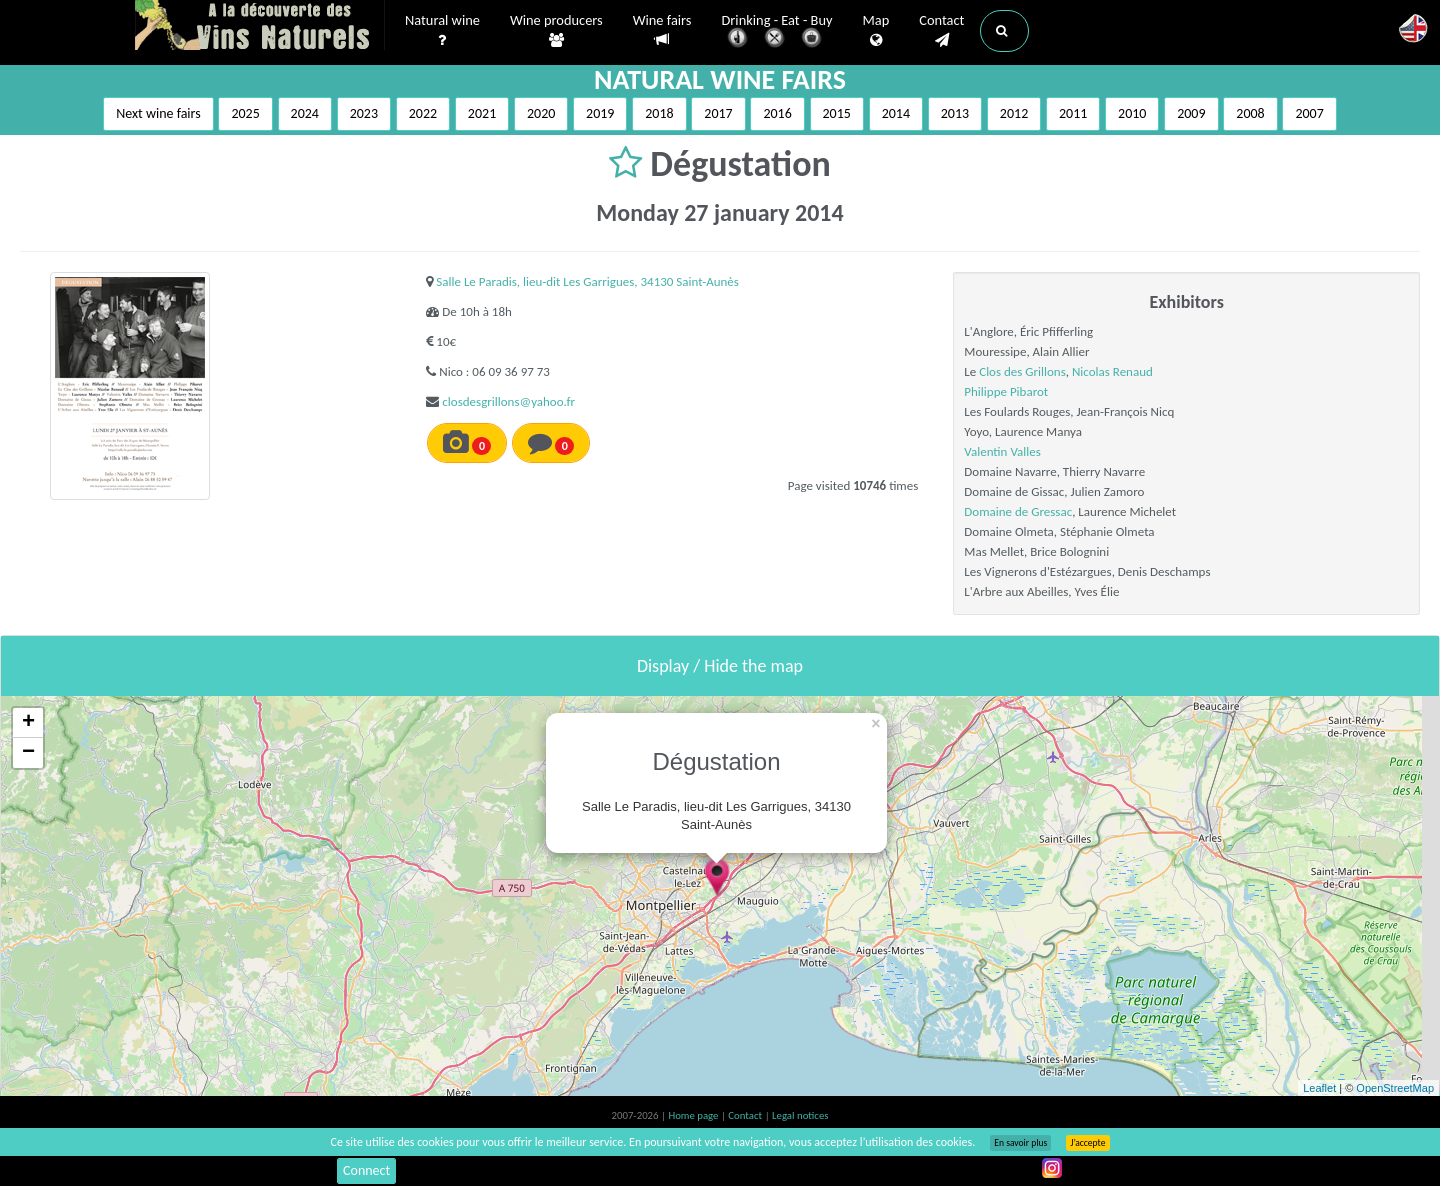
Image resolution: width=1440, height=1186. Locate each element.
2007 (1309, 113)
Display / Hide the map (720, 666)
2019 (600, 113)
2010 (1132, 113)
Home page (694, 1115)
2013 (955, 113)
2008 (1250, 113)
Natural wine (442, 31)
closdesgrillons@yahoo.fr (508, 401)
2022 (423, 113)
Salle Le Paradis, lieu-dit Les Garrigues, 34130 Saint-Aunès (587, 281)
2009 (1191, 113)
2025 (245, 113)
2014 (896, 113)
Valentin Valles (1002, 451)
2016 (777, 113)
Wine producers (556, 31)
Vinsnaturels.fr (260, 27)
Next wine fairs (158, 113)
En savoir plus (1020, 1143)
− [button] (28, 753)
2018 (659, 113)
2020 (541, 113)
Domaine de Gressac (1018, 511)
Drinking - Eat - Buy (777, 32)
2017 (718, 113)
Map (876, 31)
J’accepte (1087, 1143)
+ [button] (28, 723)
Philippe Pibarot (1006, 391)
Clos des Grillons (1022, 371)
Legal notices (800, 1115)
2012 (1014, 113)
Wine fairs (662, 30)
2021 (482, 113)
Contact (941, 31)
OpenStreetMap (1395, 1088)
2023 (364, 113)
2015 (837, 113)
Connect (366, 1170)
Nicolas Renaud (1112, 371)
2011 (1073, 113)
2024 (305, 113)
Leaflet (1319, 1088)
